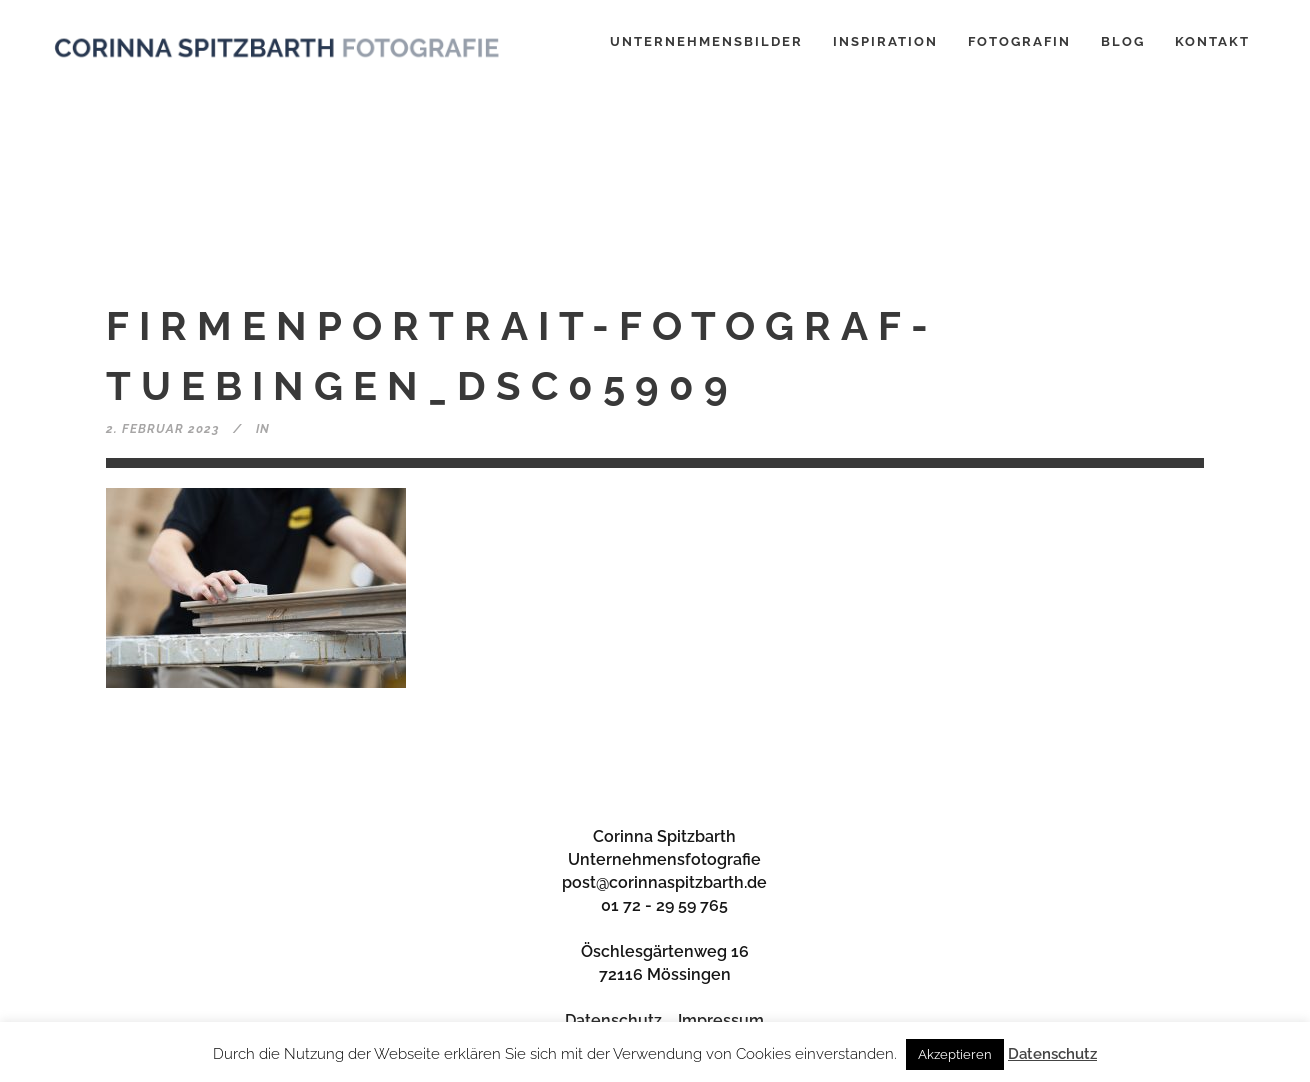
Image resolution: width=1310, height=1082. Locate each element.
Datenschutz (613, 1020)
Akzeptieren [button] (955, 1054)
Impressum (721, 1020)
